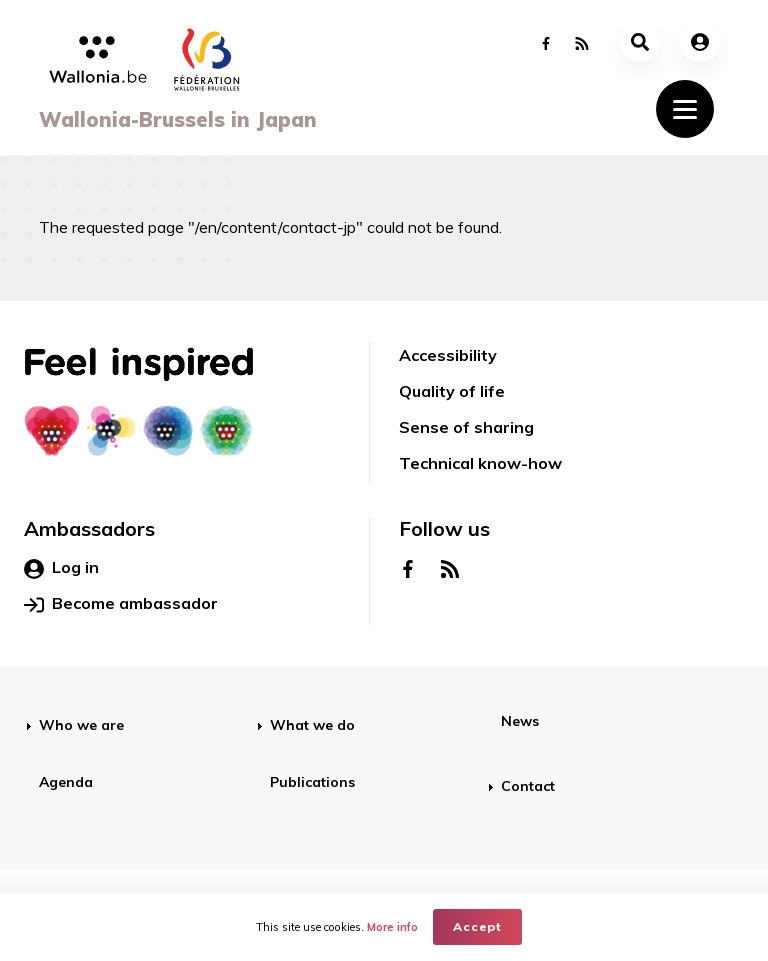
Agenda (66, 782)
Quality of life (452, 391)
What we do (312, 725)
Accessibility (448, 355)
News (520, 721)
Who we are (81, 725)
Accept (477, 926)
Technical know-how (480, 463)
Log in (61, 568)
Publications (312, 782)
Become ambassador (121, 604)
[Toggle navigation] (685, 109)
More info (392, 927)
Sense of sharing (466, 427)
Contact (528, 786)
